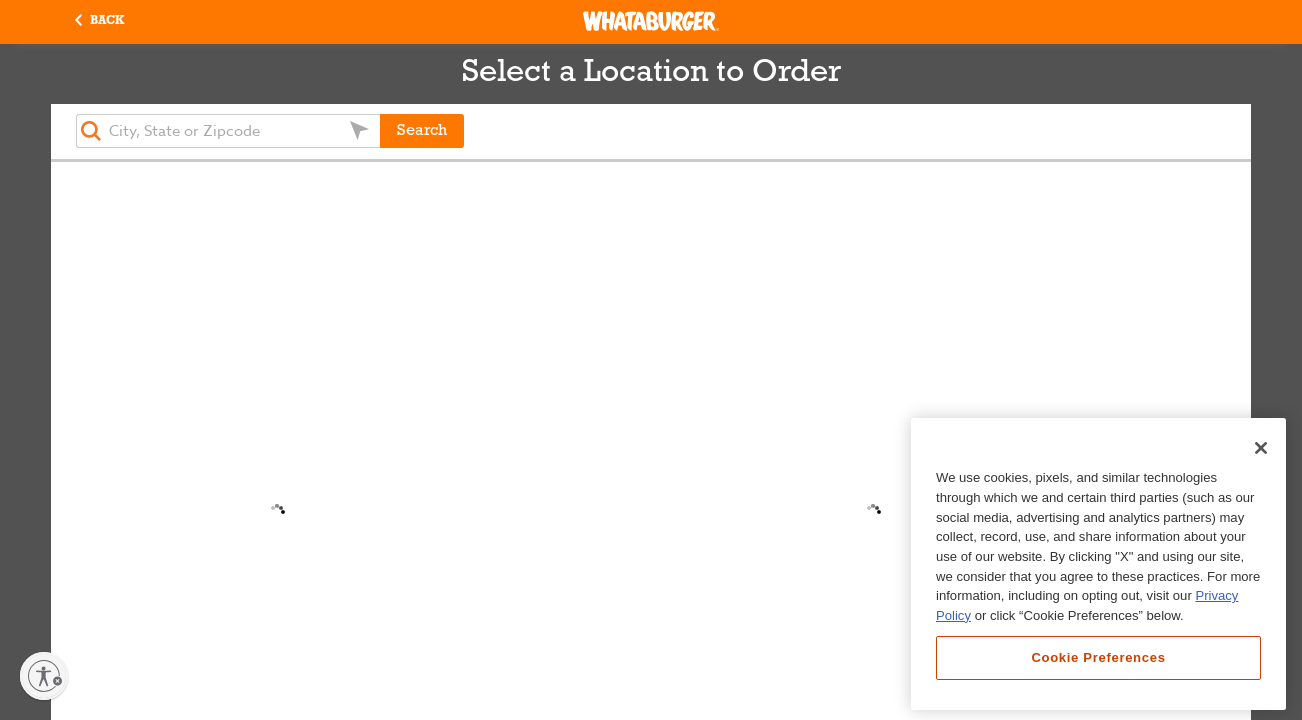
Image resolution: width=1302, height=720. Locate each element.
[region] (1098, 564)
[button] (99, 22)
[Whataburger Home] (651, 21)
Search (422, 131)
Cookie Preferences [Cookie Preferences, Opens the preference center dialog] (1098, 657)
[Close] (1261, 448)
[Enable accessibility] (44, 676)
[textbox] (228, 131)
